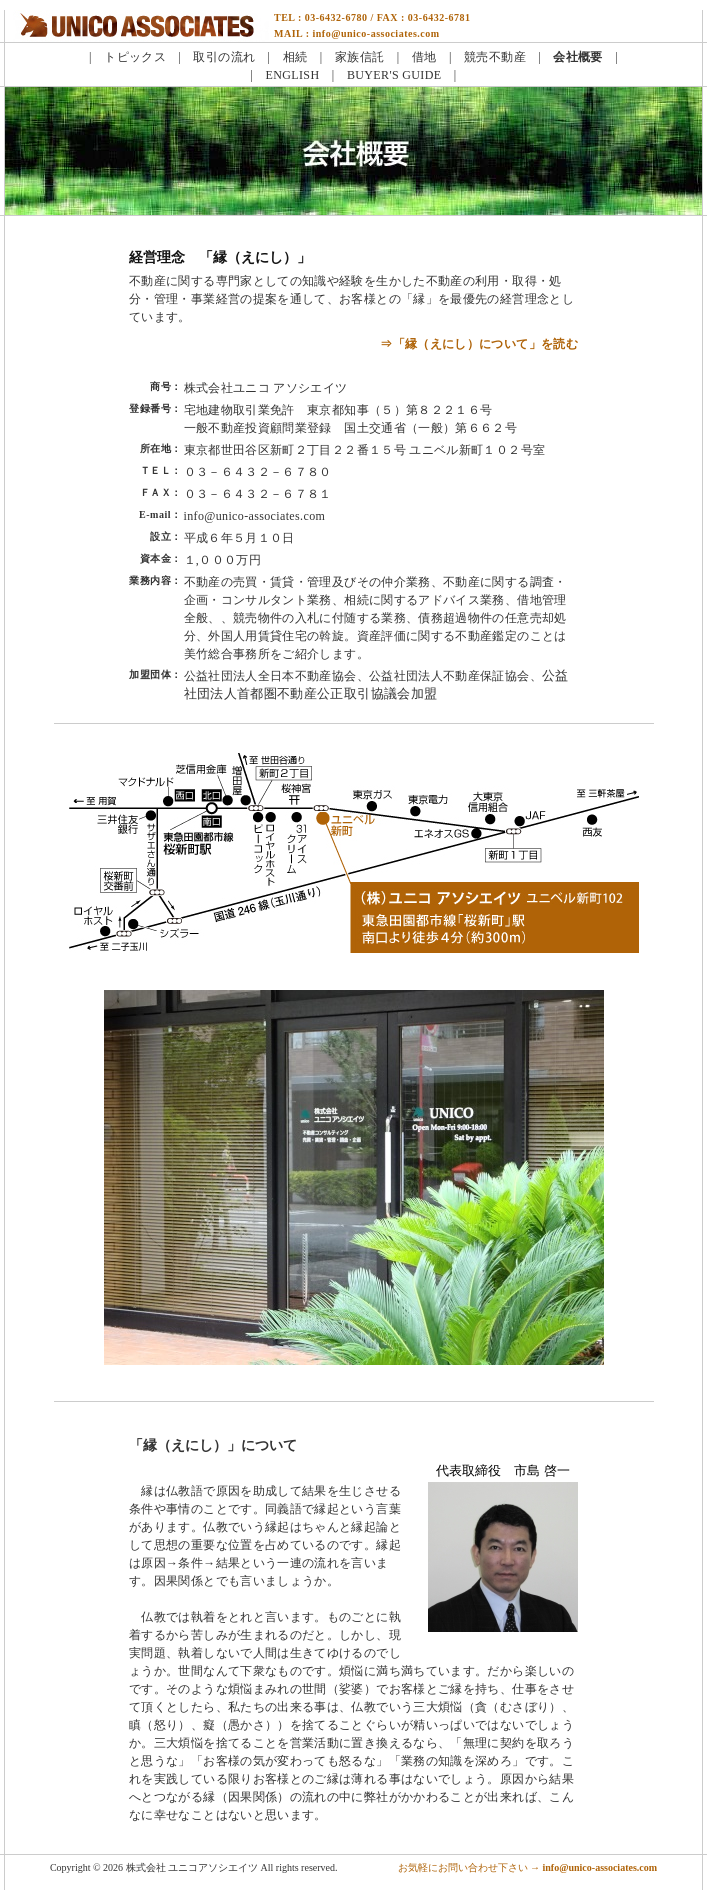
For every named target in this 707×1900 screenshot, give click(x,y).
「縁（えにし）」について (213, 1445)
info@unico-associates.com (255, 516)
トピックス (135, 57)
